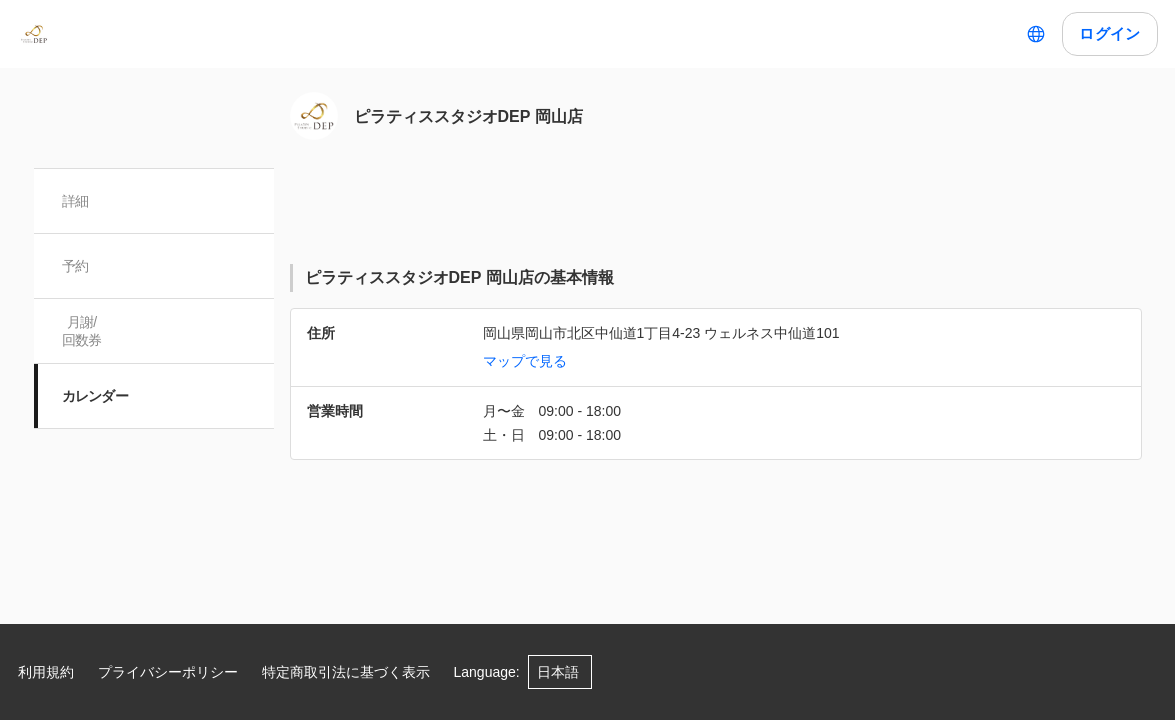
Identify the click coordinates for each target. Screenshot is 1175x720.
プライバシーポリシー (168, 672)
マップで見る (525, 361)
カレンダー (95, 396)
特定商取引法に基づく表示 (346, 672)
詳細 (75, 201)
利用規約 (46, 672)
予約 (75, 266)
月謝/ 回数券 (82, 331)
